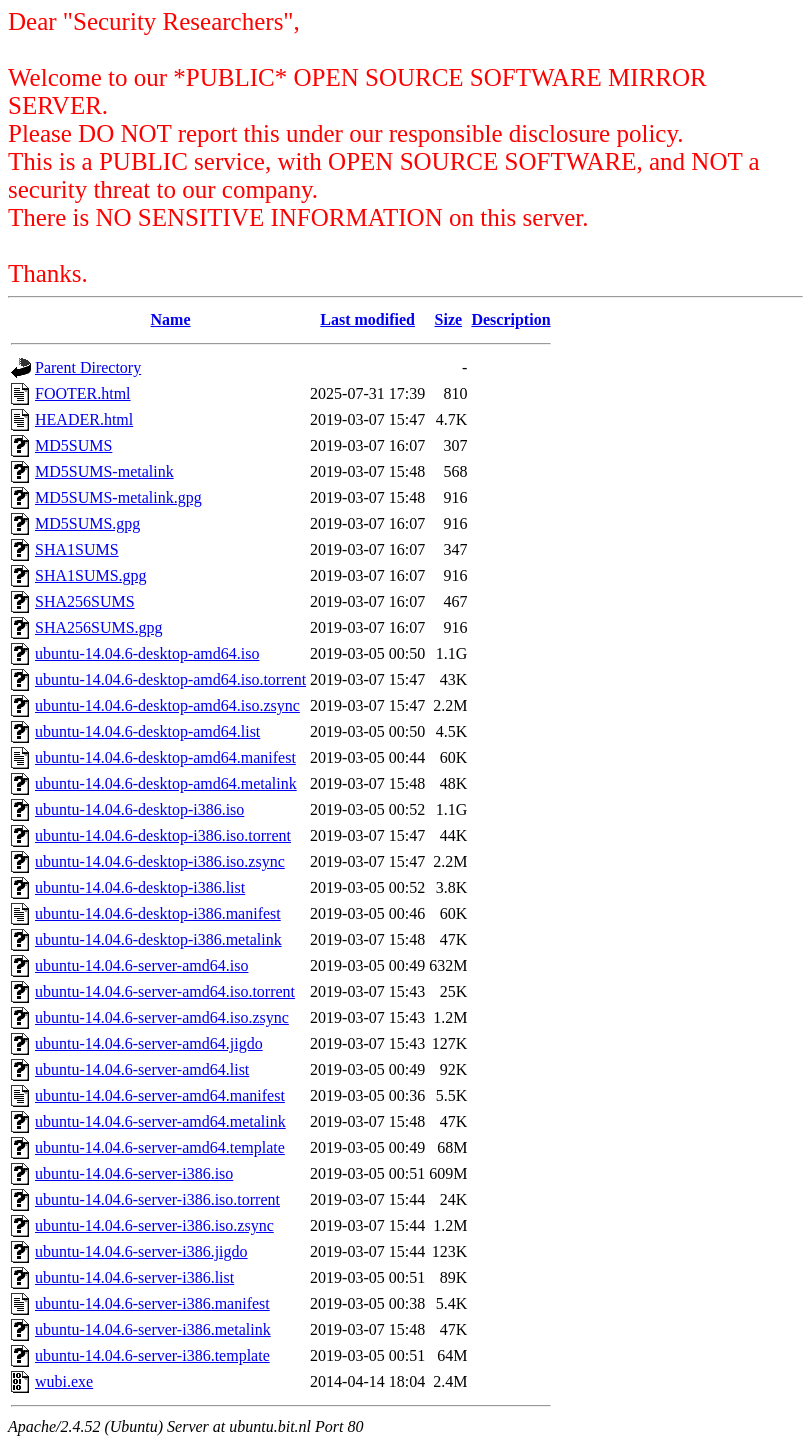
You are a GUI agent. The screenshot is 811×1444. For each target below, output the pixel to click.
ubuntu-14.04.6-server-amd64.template (160, 1147)
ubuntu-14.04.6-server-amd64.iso (141, 965)
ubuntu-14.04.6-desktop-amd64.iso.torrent (170, 679)
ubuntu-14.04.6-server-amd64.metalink (160, 1121)
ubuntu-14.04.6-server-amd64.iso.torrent (165, 991)
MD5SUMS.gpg (87, 523)
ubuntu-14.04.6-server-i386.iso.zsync (154, 1225)
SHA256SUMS (85, 601)
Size (449, 319)
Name (171, 319)
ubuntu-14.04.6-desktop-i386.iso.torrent (163, 835)
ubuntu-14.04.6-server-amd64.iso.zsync (162, 1017)
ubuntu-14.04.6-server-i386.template (152, 1355)
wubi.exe (64, 1381)
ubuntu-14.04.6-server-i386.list (134, 1277)
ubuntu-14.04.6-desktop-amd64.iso (147, 653)
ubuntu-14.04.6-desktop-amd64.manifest (165, 757)
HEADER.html (84, 419)
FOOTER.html (83, 393)
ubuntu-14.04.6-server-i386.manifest (152, 1303)
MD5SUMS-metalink (104, 471)
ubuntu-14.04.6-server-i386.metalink (153, 1329)
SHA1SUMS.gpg (91, 575)
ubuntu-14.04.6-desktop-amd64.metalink (166, 783)
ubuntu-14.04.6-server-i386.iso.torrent (157, 1199)
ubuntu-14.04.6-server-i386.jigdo (141, 1251)
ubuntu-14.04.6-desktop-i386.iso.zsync (160, 861)
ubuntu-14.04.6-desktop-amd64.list (147, 731)
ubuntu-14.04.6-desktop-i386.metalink (158, 939)
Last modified (367, 319)
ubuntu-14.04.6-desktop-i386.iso (139, 809)
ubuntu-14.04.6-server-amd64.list (142, 1069)
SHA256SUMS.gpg (99, 627)
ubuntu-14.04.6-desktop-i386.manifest (158, 913)
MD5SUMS (73, 445)
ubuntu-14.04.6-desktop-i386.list (140, 887)
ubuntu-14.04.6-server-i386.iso (134, 1173)
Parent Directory (88, 367)
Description (510, 319)
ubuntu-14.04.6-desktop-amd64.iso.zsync (167, 705)
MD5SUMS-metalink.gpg (118, 497)
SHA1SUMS (77, 549)
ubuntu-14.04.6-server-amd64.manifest (160, 1095)
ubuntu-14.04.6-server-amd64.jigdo (149, 1043)
